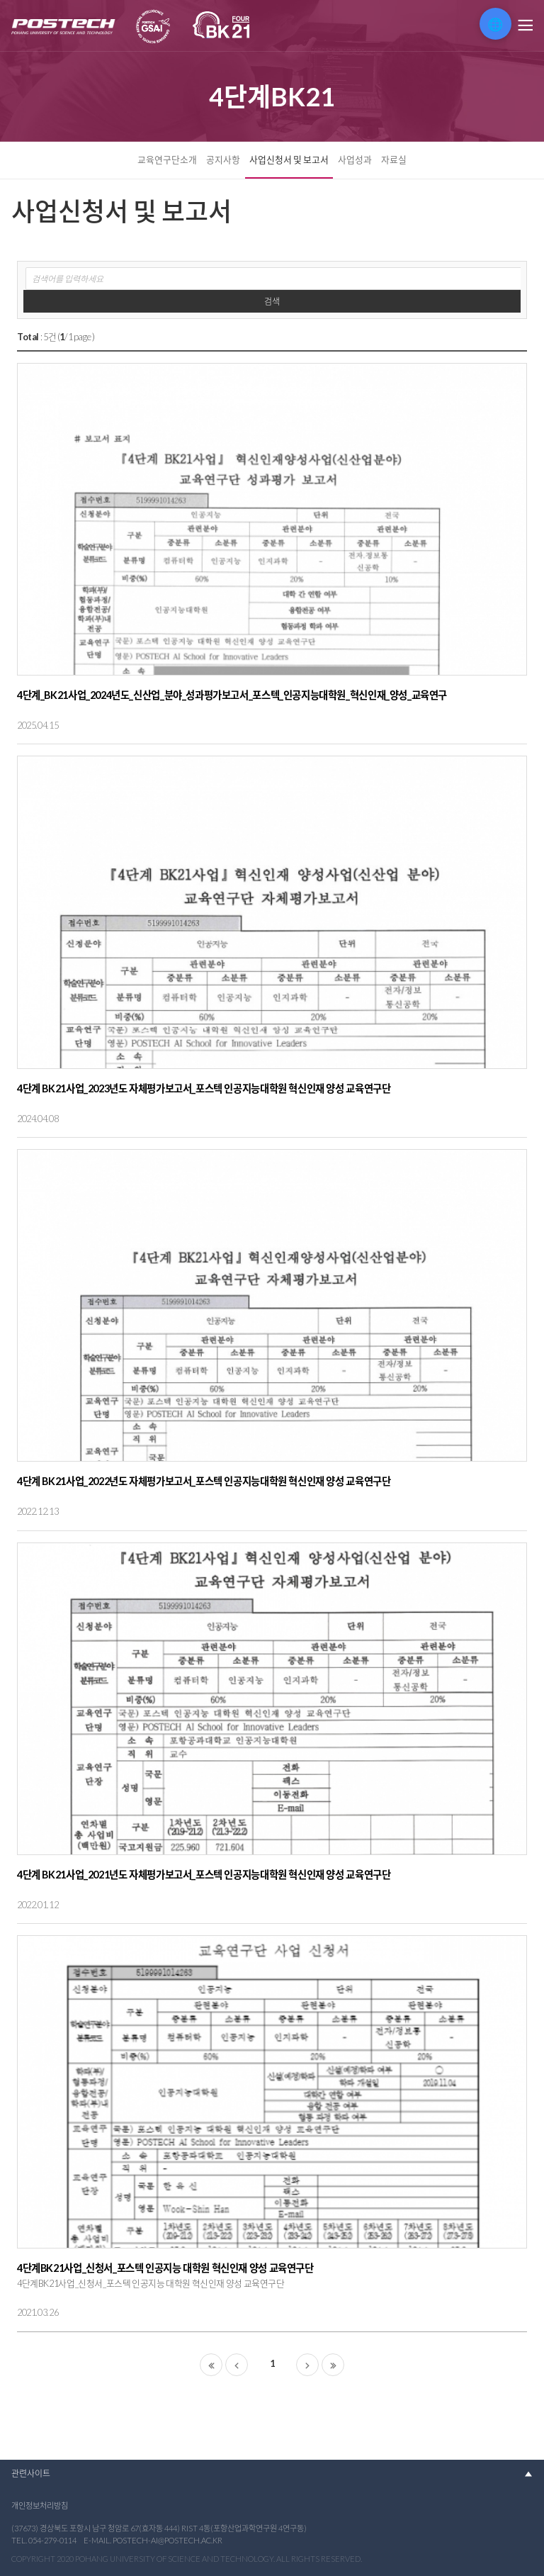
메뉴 (524, 25)
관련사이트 (30, 2473)
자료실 (394, 159)
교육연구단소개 (167, 159)
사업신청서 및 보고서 (289, 159)
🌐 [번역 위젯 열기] (495, 24)
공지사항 (223, 159)
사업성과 (355, 159)
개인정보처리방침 (39, 2505)
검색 (272, 301)
